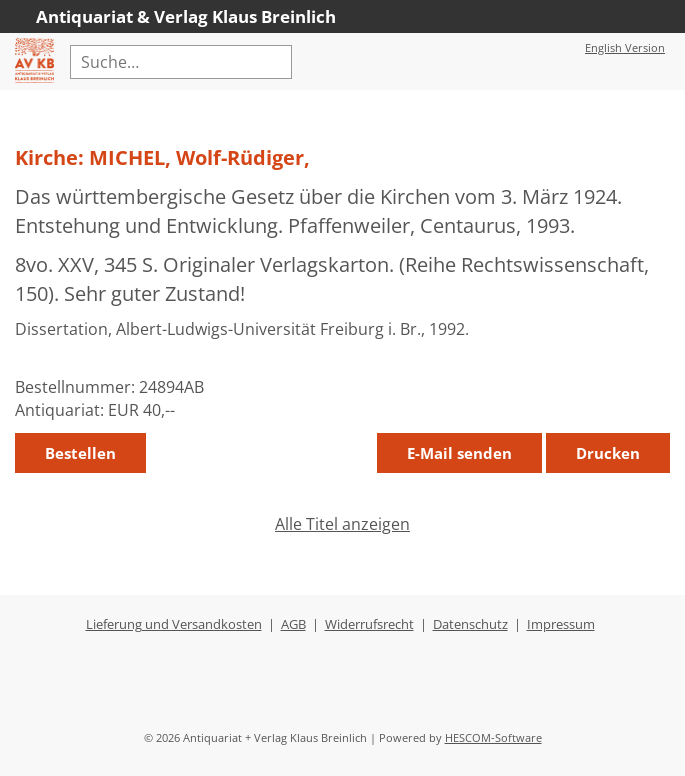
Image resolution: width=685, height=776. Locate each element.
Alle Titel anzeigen (342, 524)
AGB (293, 624)
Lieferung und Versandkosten (174, 624)
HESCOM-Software (493, 737)
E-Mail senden (459, 453)
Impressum (561, 624)
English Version (625, 47)
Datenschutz (470, 624)
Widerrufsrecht (369, 624)
